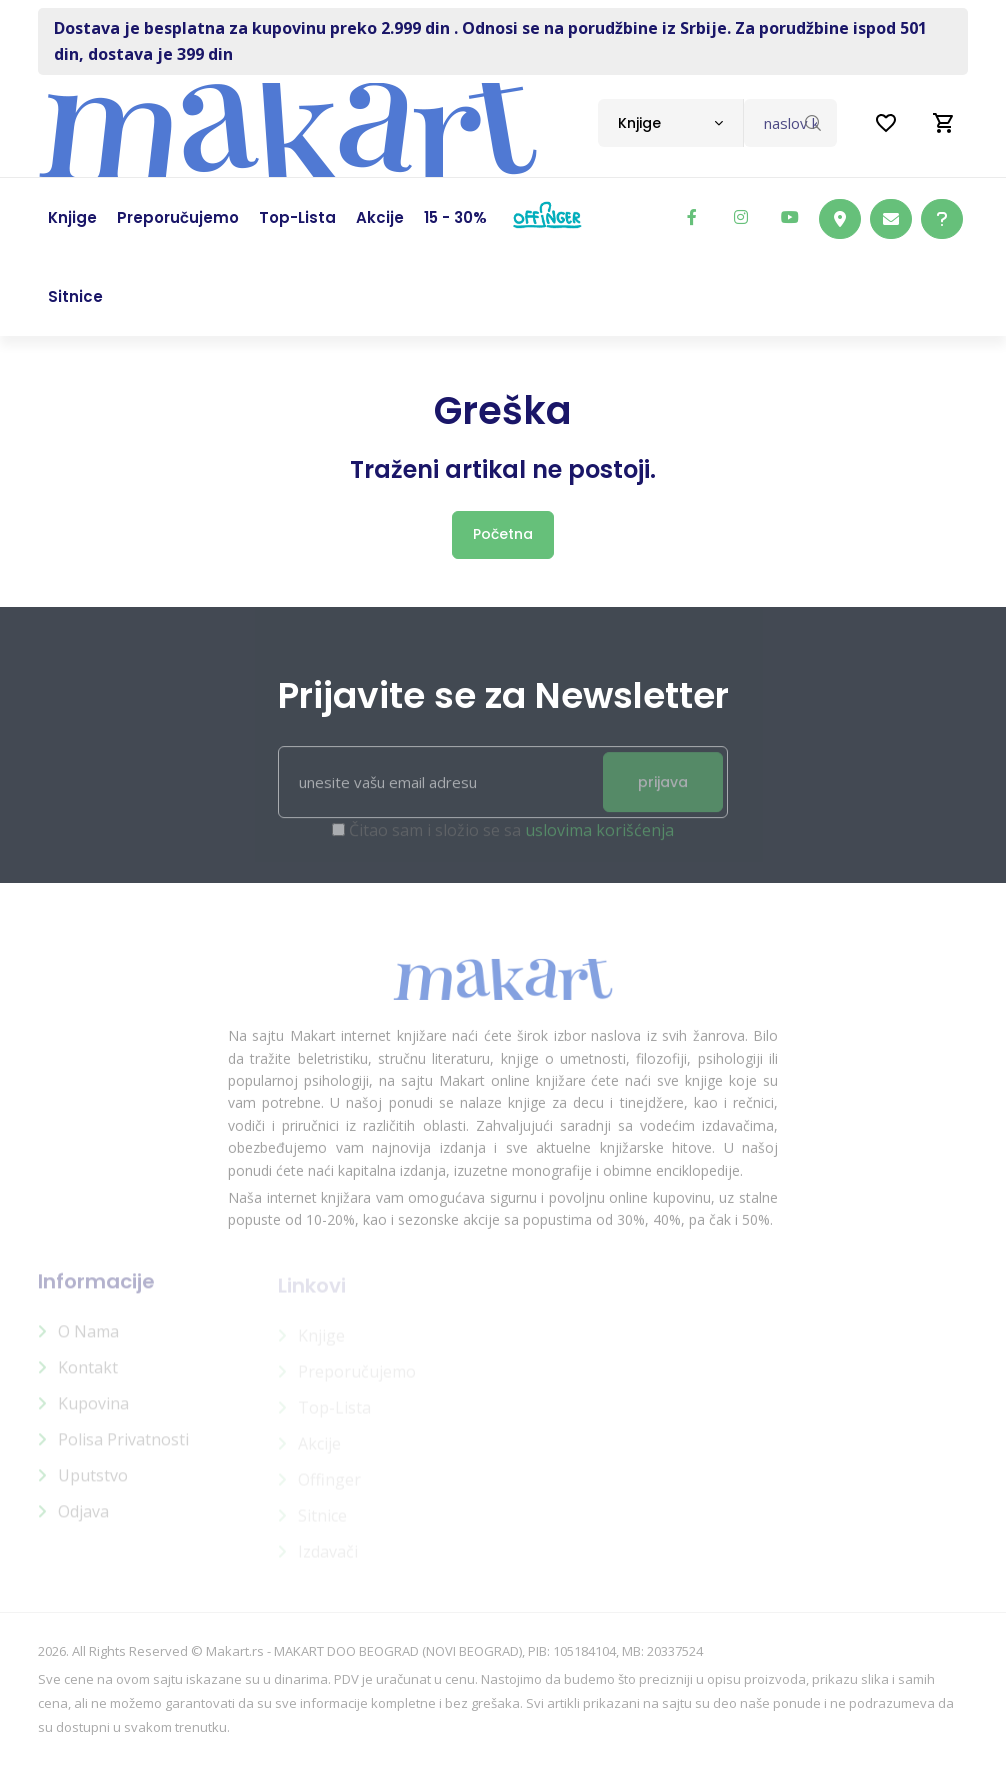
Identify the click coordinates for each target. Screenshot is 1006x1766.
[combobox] (670, 123)
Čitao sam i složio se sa (511, 839)
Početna (503, 534)
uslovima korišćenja (599, 839)
